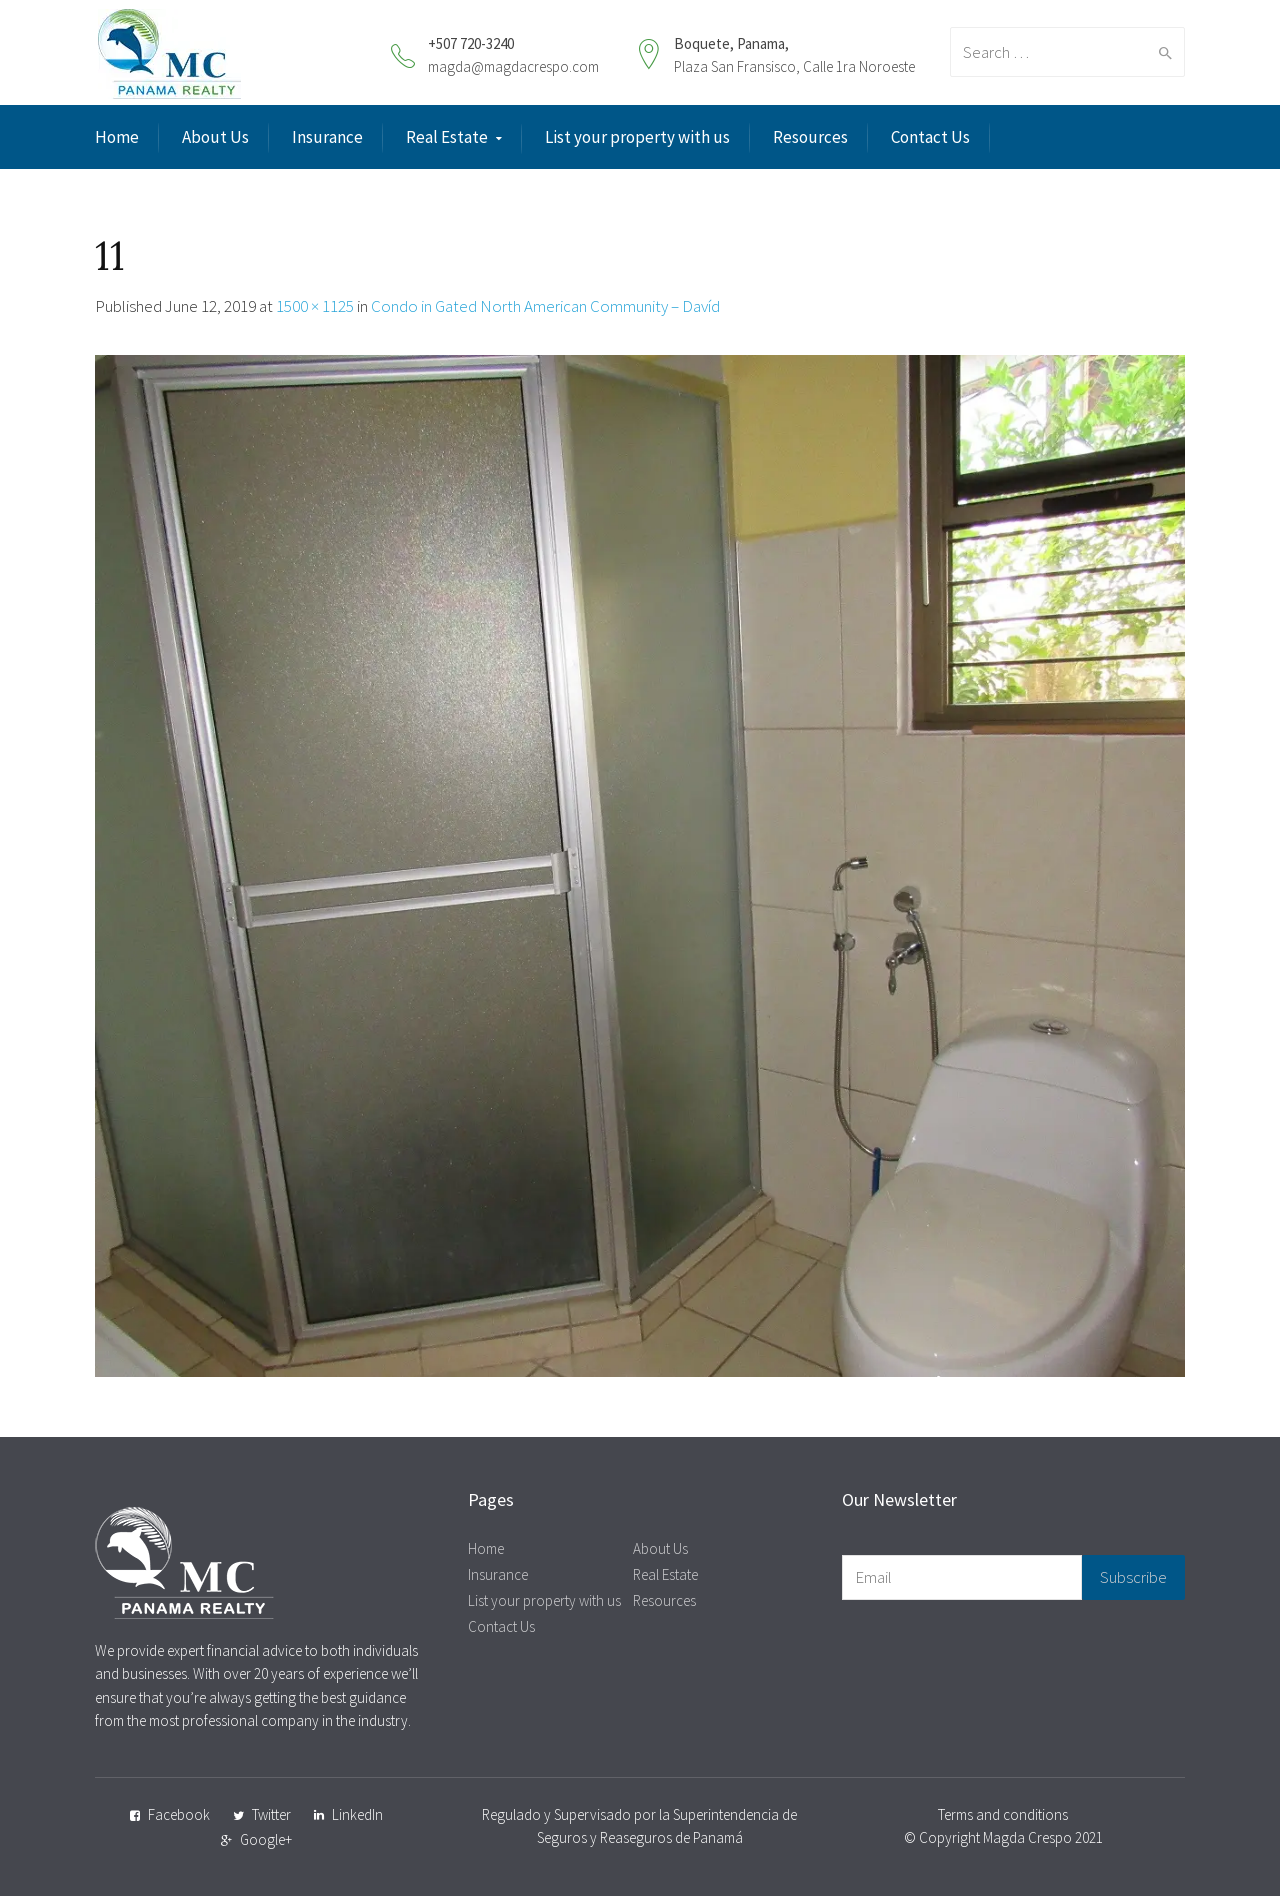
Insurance (327, 137)
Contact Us (930, 137)
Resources (810, 137)
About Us (215, 137)
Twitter (271, 1814)
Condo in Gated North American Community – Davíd (545, 306)
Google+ (266, 1839)
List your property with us (637, 137)
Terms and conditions (1003, 1814)
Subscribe (1133, 1577)
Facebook (179, 1814)
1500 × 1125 (315, 306)
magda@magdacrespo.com (513, 66)
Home (117, 137)
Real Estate (447, 137)
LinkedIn (357, 1814)
